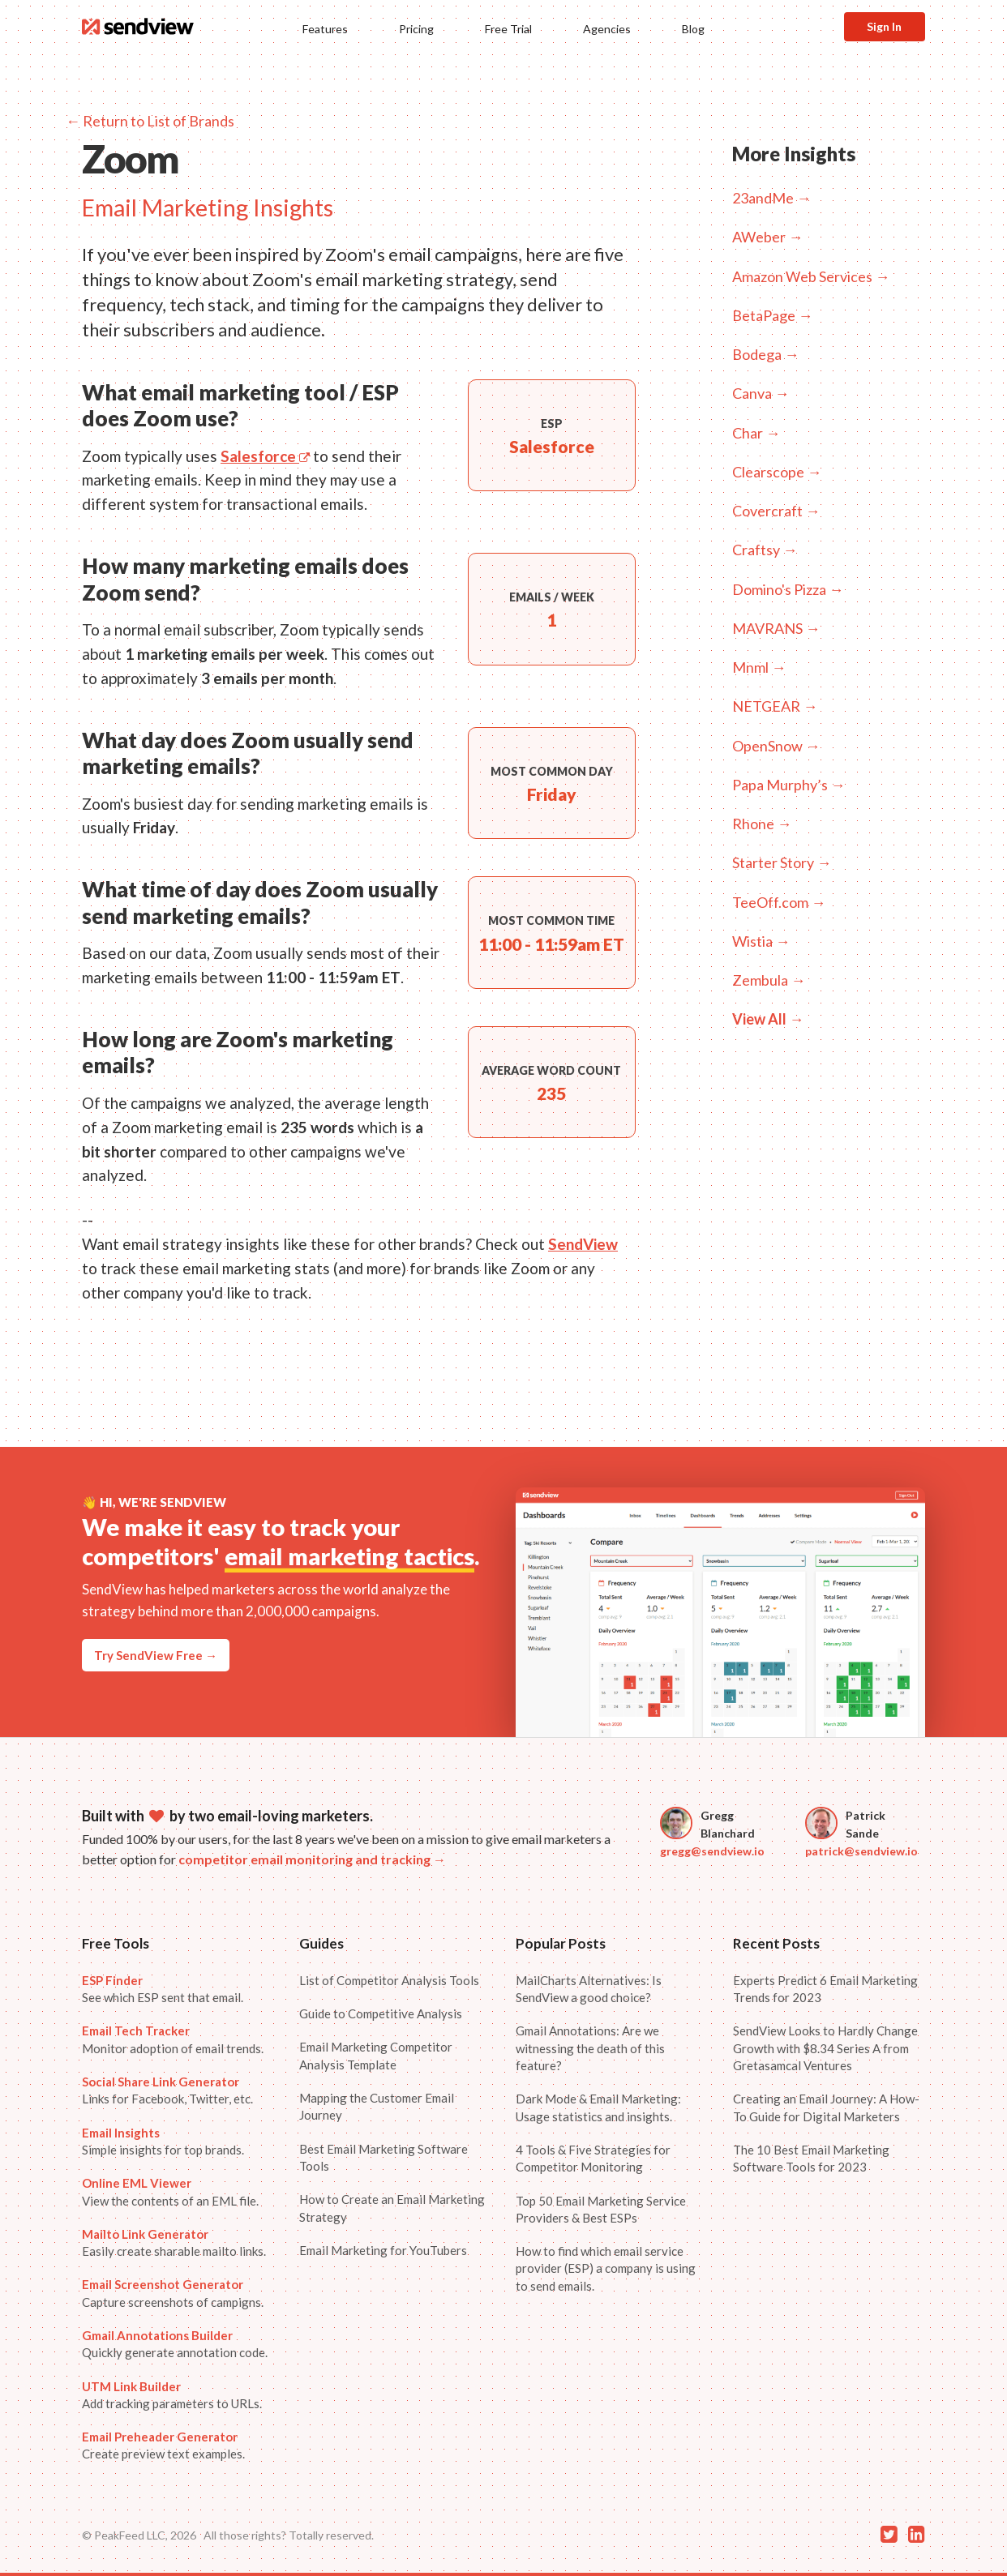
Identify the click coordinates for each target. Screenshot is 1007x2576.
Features (325, 29)
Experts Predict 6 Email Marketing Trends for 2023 (825, 1989)
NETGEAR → (774, 706)
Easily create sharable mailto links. (174, 2242)
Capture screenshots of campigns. (173, 2293)
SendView (583, 1244)
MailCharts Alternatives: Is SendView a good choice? (589, 1989)
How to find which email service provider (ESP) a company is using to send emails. (606, 2268)
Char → (756, 433)
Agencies (607, 29)
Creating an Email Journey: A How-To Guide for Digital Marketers (826, 2107)
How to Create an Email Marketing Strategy (392, 2207)
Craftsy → (764, 549)
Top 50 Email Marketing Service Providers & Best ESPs (601, 2209)
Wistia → (761, 941)
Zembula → (768, 980)
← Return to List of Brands (150, 121)
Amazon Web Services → (810, 276)
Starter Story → (781, 862)
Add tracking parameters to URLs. (172, 2395)
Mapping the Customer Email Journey (376, 2106)
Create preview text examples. (163, 2445)
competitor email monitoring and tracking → (312, 1859)
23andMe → (771, 198)
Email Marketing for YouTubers (383, 2250)
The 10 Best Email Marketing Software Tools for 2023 (811, 2158)
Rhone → (761, 823)
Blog (693, 29)
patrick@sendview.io (861, 1851)
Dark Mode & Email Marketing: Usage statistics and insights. (598, 2107)
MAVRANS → (776, 628)
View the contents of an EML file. (170, 2191)
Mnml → (759, 667)
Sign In (884, 26)
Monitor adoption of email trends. (173, 2039)
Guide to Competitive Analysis (380, 2013)
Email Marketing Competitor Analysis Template (375, 2055)
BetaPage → (772, 315)
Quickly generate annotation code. (175, 2344)
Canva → (760, 393)
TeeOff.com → (778, 902)
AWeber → (767, 237)
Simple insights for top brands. (163, 2141)
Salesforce (265, 456)
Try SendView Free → (155, 1655)
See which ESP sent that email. (162, 1989)
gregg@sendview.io (712, 1851)
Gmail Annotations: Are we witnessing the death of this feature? (590, 2048)
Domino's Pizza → (787, 589)
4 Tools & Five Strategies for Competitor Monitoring (593, 2158)
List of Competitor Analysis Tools (389, 1980)
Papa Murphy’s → (788, 785)
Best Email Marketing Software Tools (383, 2157)
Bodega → (765, 354)
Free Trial (508, 29)
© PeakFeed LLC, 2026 (139, 2535)
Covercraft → (776, 511)
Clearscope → (776, 472)
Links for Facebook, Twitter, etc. (167, 2090)
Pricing (416, 29)
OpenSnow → (776, 746)
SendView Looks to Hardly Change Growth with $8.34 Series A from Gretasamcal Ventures (825, 2048)
